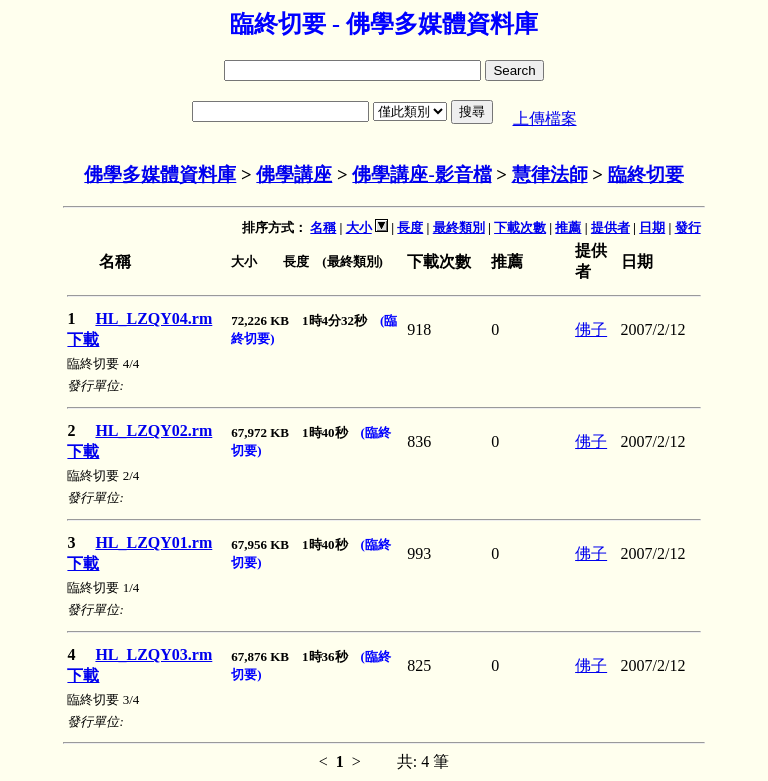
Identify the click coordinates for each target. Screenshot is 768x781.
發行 (688, 227)
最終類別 (459, 227)
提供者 (610, 227)
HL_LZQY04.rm (153, 318)
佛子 (591, 329)
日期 (652, 227)
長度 (410, 227)
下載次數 (520, 227)
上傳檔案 (545, 118)
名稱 (323, 227)
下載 (83, 339)
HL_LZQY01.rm (153, 542)
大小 (359, 227)
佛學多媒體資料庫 (160, 174)
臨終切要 (646, 174)
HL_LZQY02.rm (153, 430)
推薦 (568, 227)
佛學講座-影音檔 (421, 174)
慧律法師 (550, 174)
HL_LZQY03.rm (153, 654)
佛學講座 (294, 174)
